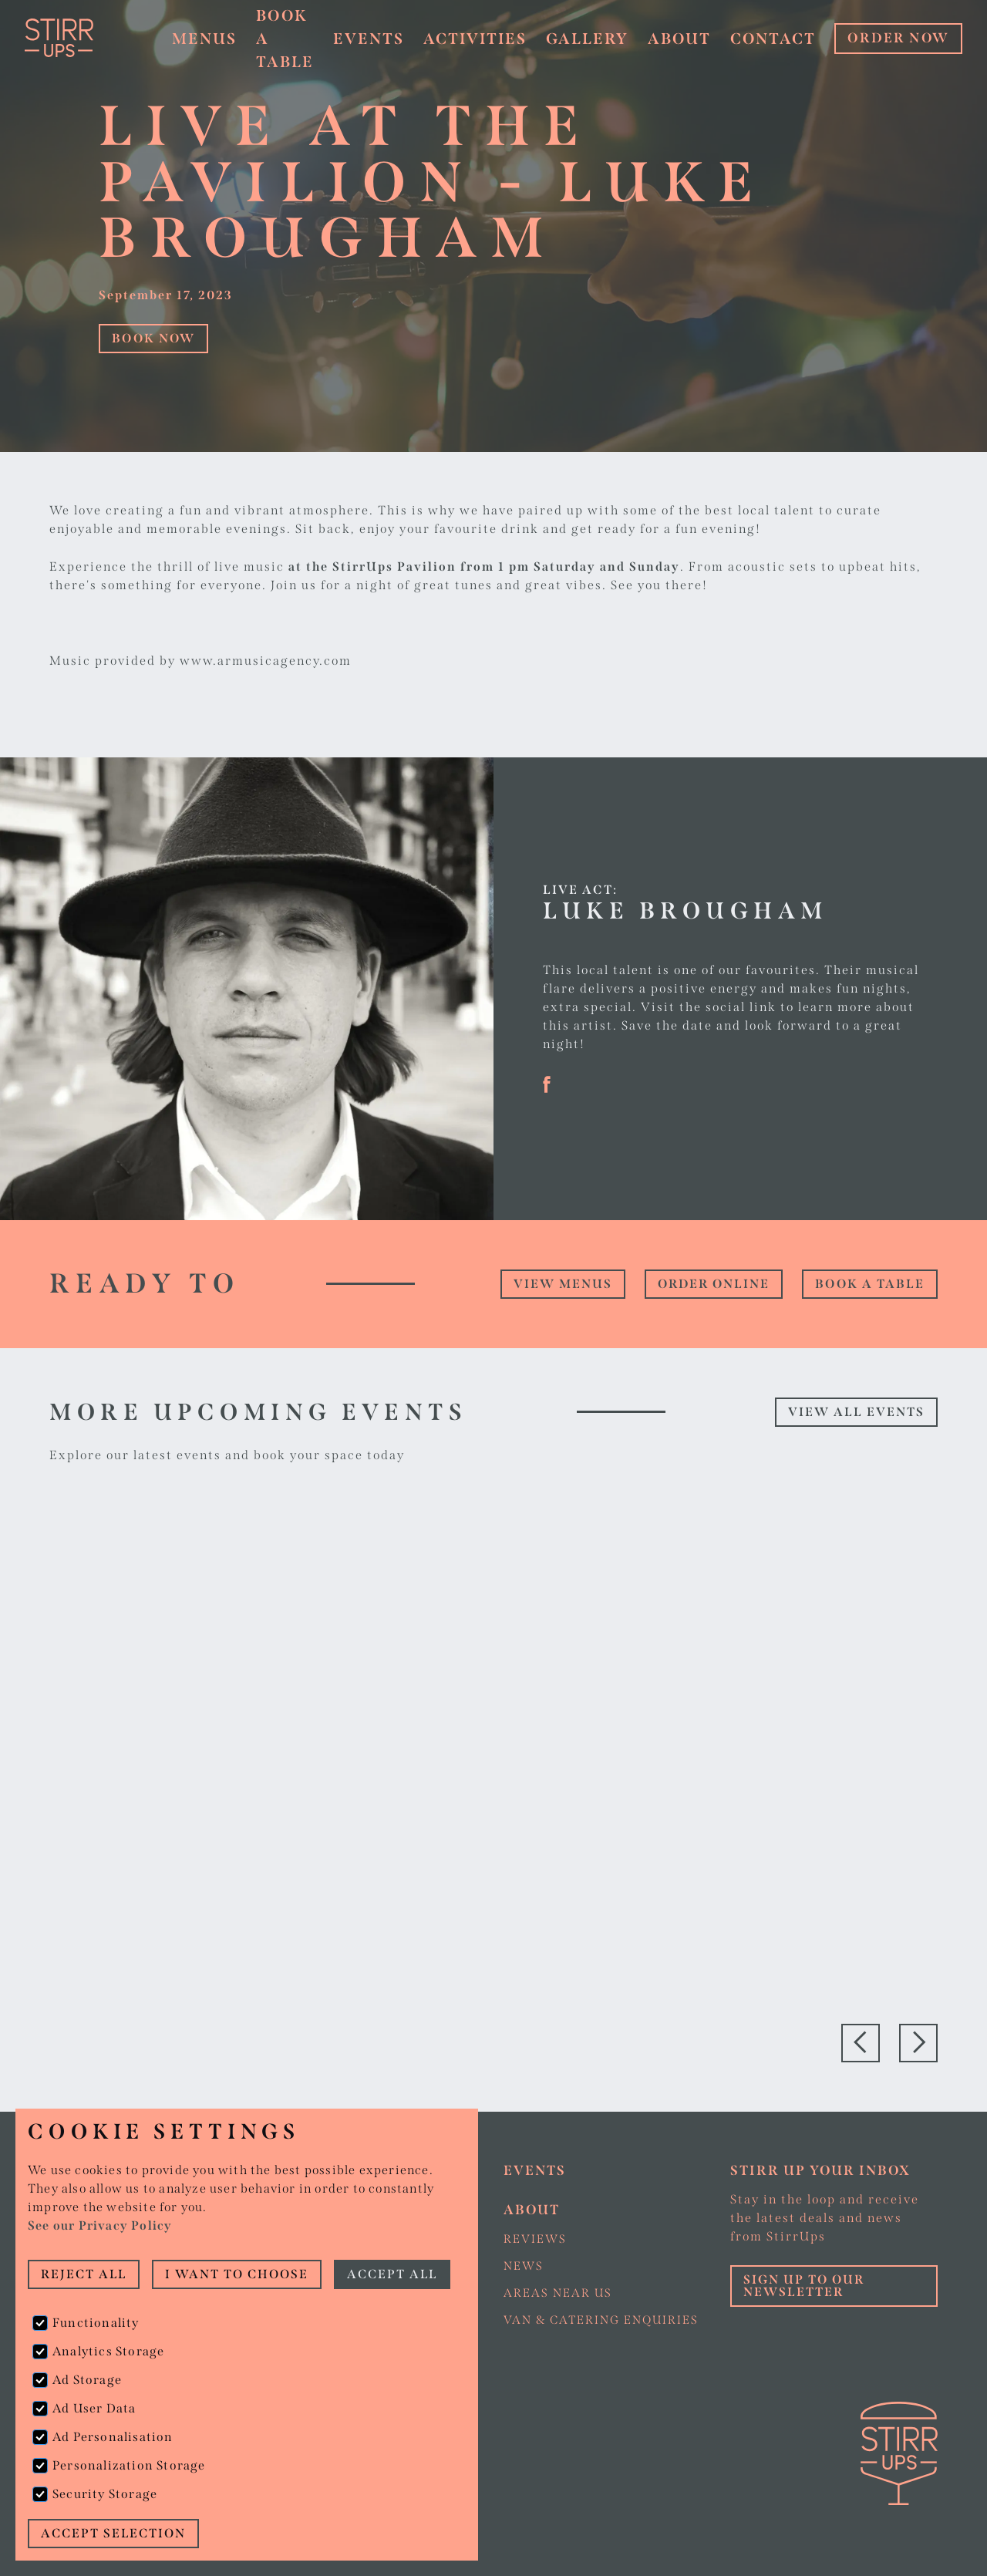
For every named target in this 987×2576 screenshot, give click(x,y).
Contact (773, 38)
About (679, 38)
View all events (856, 1411)
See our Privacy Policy (100, 2225)
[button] (204, 39)
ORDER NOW (898, 38)
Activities (475, 38)
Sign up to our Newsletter (803, 2285)
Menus (204, 38)
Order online (714, 1283)
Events (368, 38)
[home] (85, 38)
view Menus (563, 1283)
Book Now (153, 338)
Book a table (870, 1283)
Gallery (587, 38)
